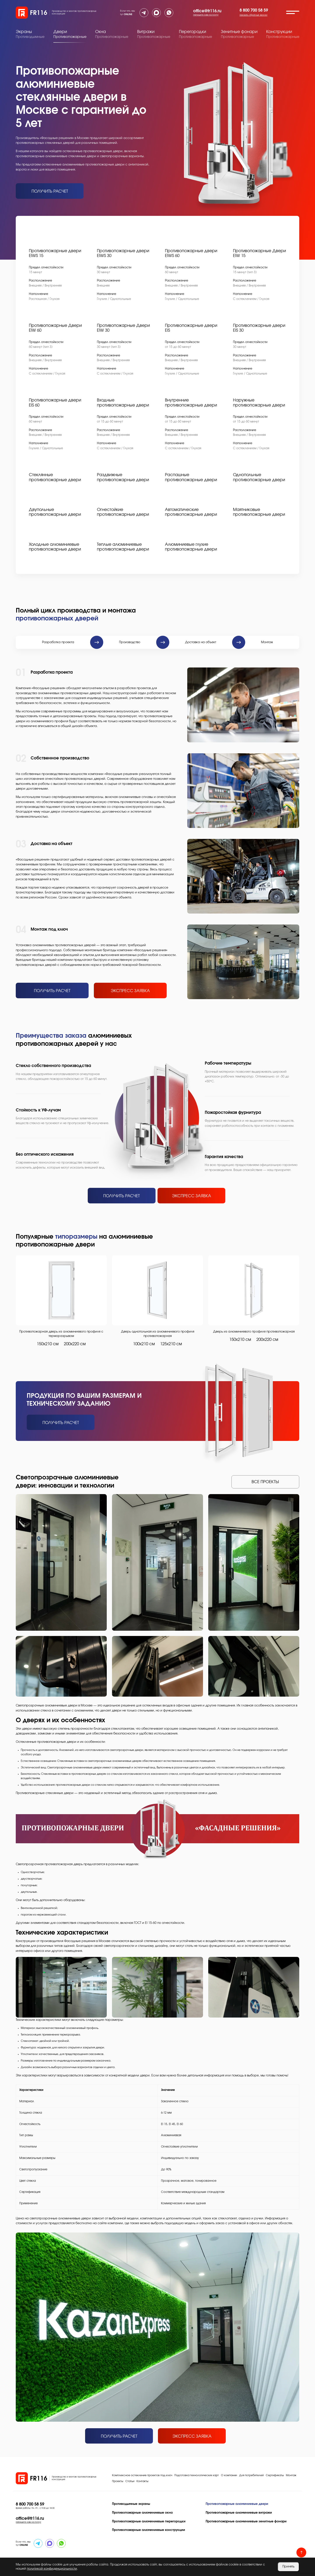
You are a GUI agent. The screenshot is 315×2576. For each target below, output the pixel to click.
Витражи (153, 34)
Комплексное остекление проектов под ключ (142, 2475)
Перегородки (195, 34)
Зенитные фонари (239, 34)
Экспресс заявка (130, 991)
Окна (111, 34)
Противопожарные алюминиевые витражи (239, 2512)
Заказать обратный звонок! (254, 15)
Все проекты (262, 1482)
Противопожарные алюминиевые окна (142, 2512)
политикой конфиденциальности (52, 2568)
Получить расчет (52, 191)
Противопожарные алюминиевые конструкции (148, 2529)
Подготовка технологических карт (196, 2475)
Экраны (30, 34)
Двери (69, 34)
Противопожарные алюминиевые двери (237, 2503)
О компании (229, 2475)
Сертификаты (275, 2475)
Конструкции (282, 34)
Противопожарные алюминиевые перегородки (149, 2521)
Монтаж (291, 2475)
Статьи (129, 2481)
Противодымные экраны (131, 2503)
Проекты (117, 2481)
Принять (288, 2566)
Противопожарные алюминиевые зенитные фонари (246, 2521)
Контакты (142, 2481)
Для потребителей (251, 2475)
